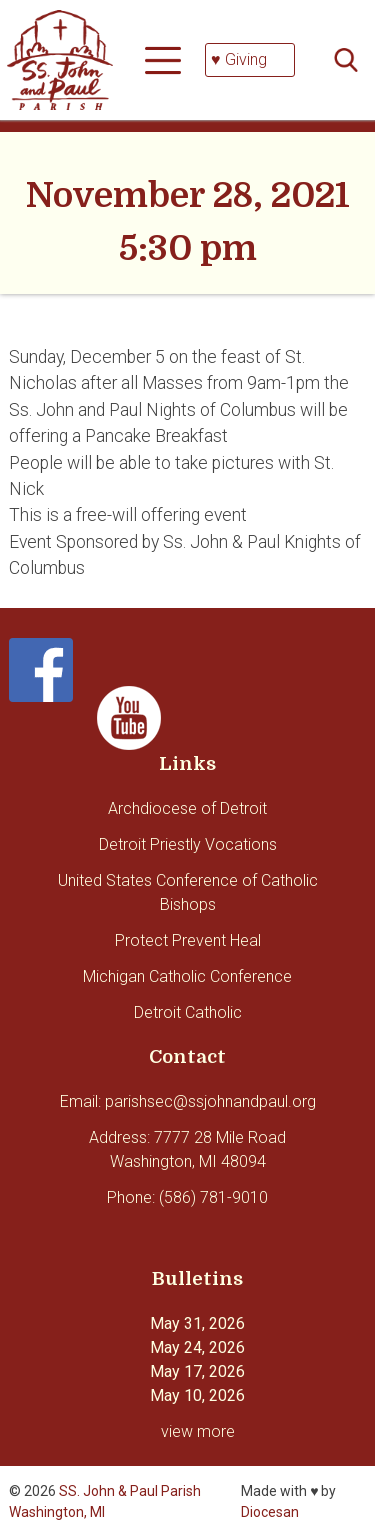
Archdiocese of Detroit (187, 808)
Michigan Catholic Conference (187, 976)
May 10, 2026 (197, 1395)
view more (198, 1431)
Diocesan (270, 1512)
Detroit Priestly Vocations (188, 844)
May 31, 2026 (197, 1323)
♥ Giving (239, 59)
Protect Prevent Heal (188, 940)
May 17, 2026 (197, 1371)
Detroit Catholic (188, 1012)
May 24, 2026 (197, 1347)
